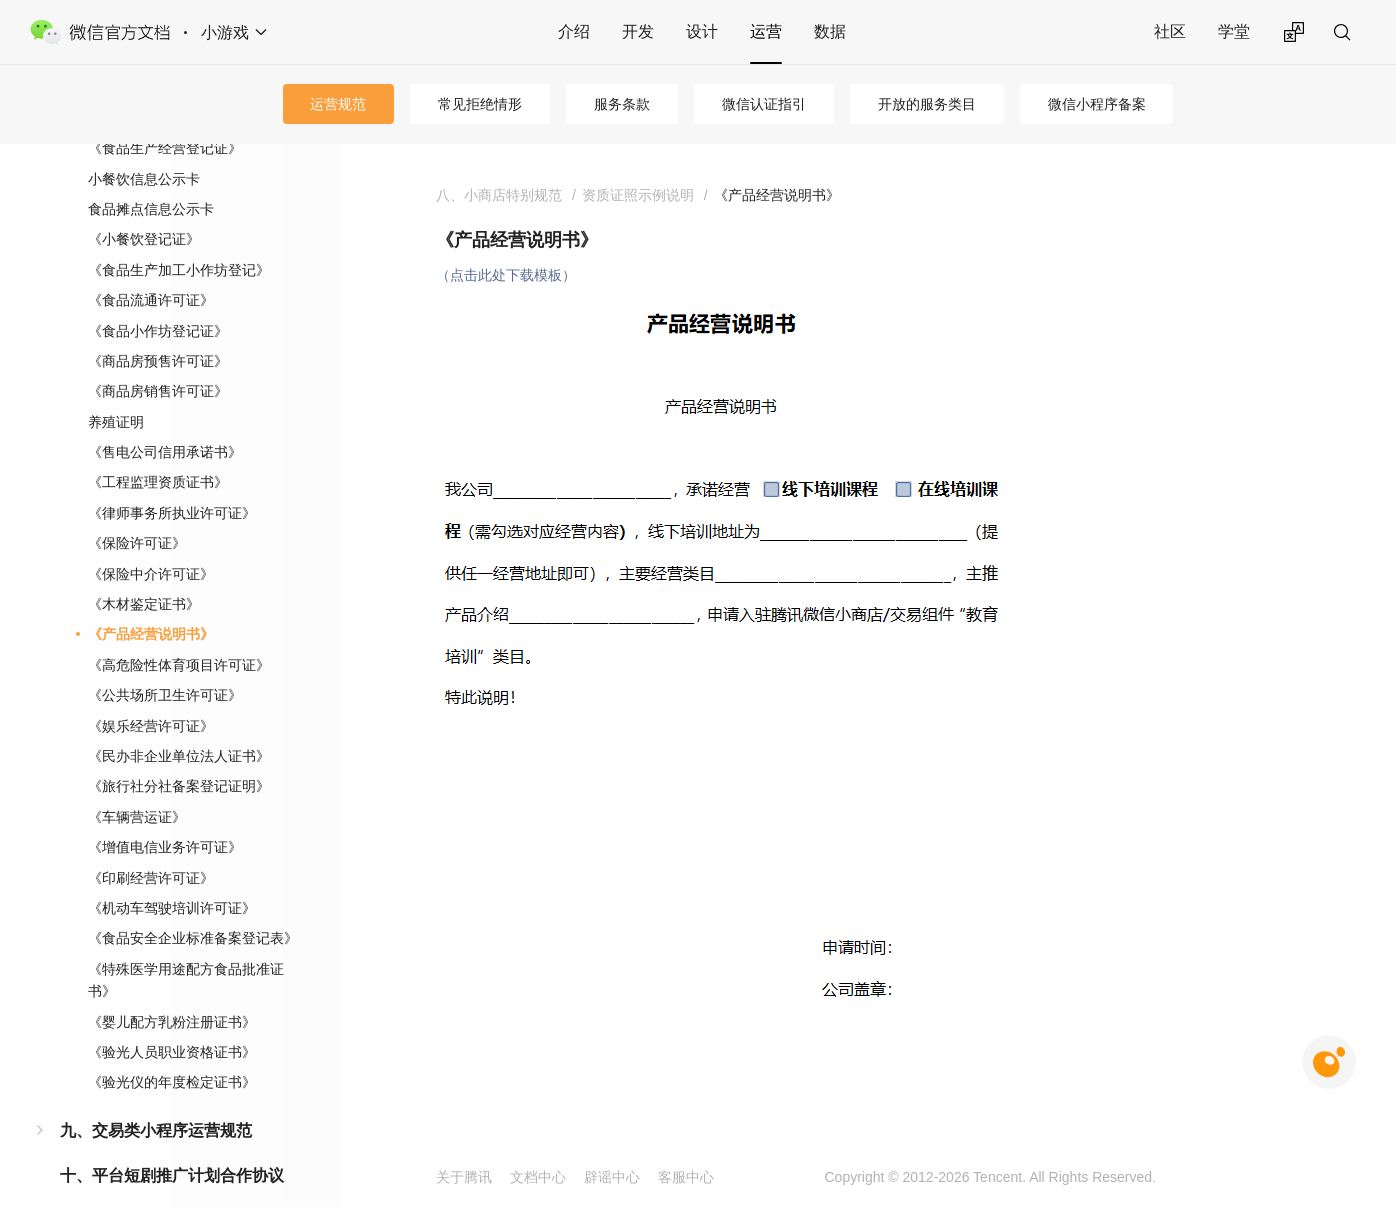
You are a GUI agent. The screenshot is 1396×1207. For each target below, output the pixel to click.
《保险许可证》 (137, 511)
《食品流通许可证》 (151, 268)
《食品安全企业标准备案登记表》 (193, 906)
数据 (830, 31)
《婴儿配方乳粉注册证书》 (172, 990)
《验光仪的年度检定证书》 (172, 1050)
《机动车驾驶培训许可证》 (172, 876)
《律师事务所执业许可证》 (172, 481)
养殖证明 (116, 390)
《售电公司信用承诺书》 (165, 420)
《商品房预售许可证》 (158, 329)
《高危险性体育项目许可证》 (179, 633)
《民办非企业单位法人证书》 (179, 724)
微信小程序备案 (1097, 104)
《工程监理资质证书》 (158, 450)
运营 (766, 31)
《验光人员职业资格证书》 (172, 1020)
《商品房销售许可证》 (158, 359)
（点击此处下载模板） (506, 275)
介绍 (574, 31)
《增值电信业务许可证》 (165, 815)
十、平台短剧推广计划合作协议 (172, 1143)
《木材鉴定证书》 (144, 572)
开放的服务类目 (927, 104)
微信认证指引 (764, 104)
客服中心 (686, 1177)
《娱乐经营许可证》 (151, 694)
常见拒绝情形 (480, 104)
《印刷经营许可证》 (151, 846)
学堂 (1234, 31)
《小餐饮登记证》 (144, 207)
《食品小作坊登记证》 (158, 299)
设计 (702, 31)
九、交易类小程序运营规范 (156, 1098)
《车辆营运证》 (137, 785)
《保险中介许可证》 (151, 542)
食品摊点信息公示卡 (151, 177)
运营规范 (338, 104)
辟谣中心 (612, 1177)
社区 (1170, 31)
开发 (638, 31)
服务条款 (622, 104)
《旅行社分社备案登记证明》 (179, 754)
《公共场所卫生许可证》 (165, 663)
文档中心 (538, 1177)
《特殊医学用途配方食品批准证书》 (186, 948)
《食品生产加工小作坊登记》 (179, 238)
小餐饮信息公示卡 (144, 147)
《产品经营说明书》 (151, 602)
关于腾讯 (464, 1177)
